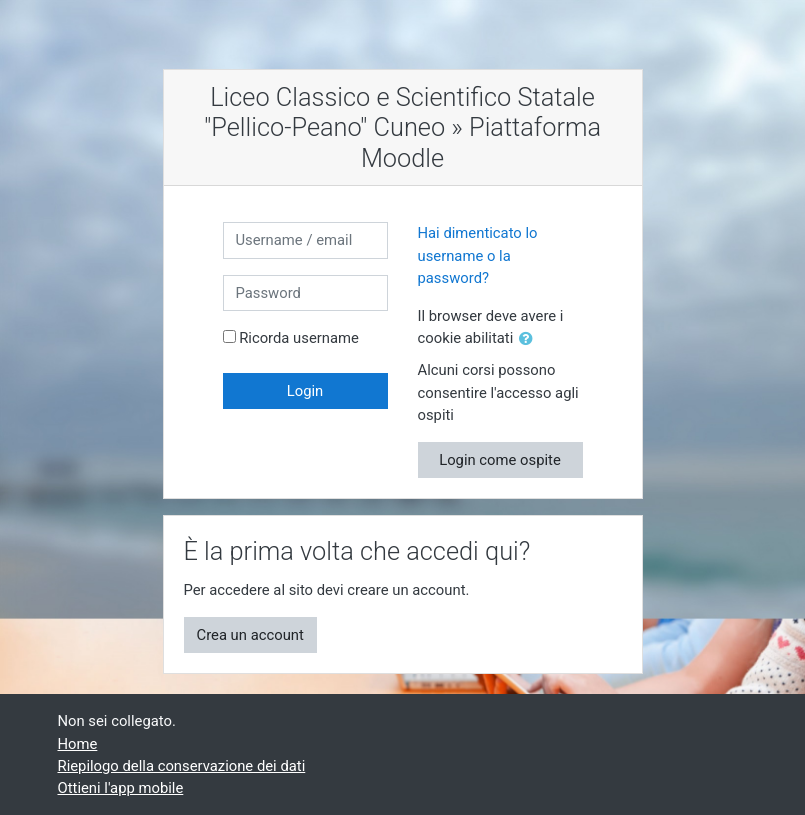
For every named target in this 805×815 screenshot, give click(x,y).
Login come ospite (500, 460)
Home (78, 744)
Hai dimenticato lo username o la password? (478, 255)
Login (305, 391)
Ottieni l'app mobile (121, 788)
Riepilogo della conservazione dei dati (182, 766)
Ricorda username (299, 338)
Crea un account (250, 635)
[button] (530, 339)
